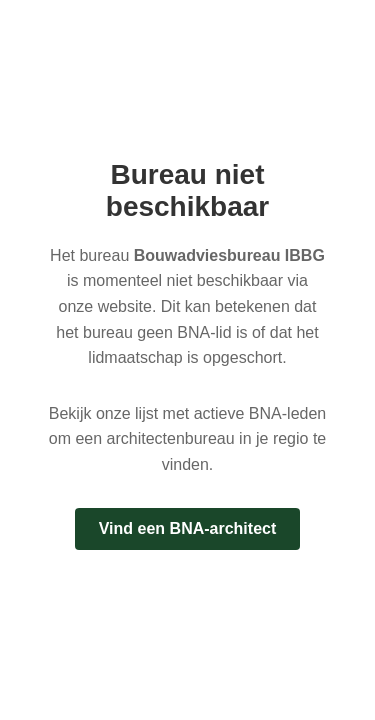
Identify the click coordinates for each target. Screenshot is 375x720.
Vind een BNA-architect (188, 528)
